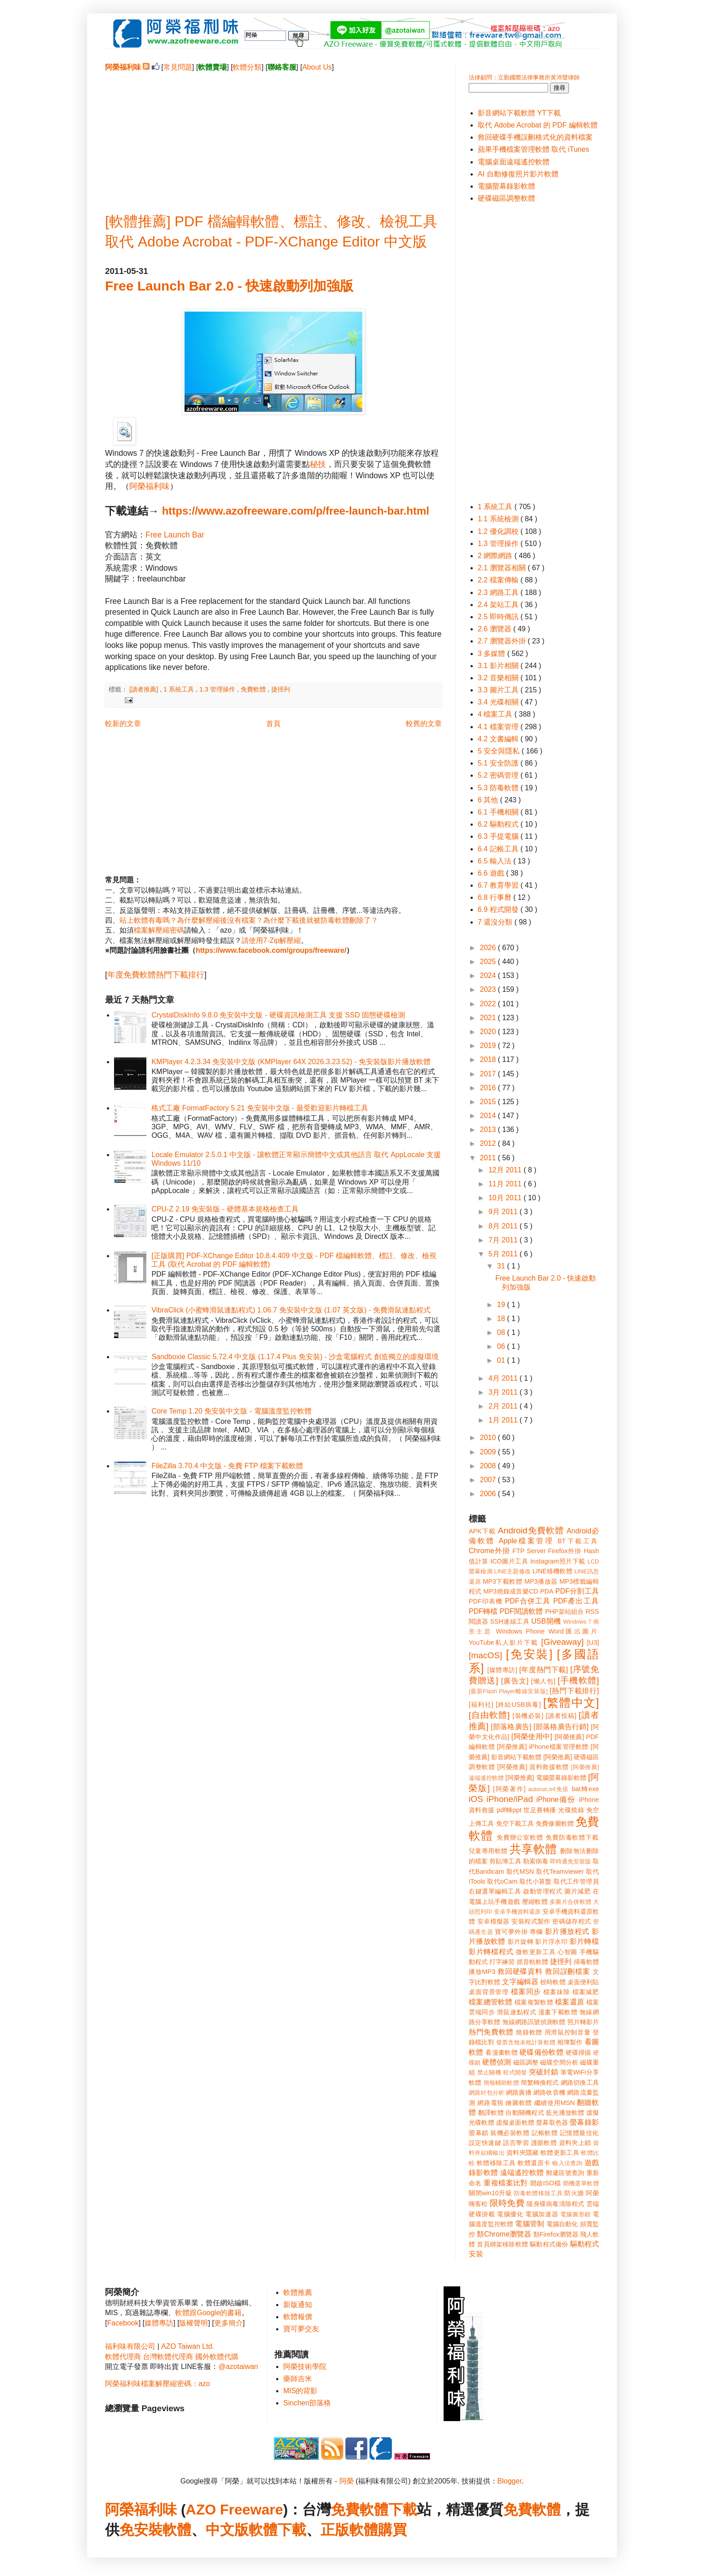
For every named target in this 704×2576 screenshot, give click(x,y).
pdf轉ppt (509, 1810)
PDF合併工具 (528, 1601)
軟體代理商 (123, 2356)
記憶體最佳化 (579, 2132)
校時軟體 (552, 1982)
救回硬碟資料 (520, 1971)
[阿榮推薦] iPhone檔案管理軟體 (543, 1746)
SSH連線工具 (509, 1621)
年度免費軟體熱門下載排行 (155, 974)
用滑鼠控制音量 (568, 2032)
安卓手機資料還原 (517, 1911)
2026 (489, 947)
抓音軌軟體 (532, 1961)
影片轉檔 (584, 1941)
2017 (489, 1074)
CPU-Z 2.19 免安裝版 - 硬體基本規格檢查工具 (224, 1209)
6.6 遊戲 (492, 873)
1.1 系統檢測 (499, 519)
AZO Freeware (234, 2509)
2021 (489, 1018)
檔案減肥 (585, 1991)
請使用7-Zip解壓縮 (271, 940)
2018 (489, 1059)
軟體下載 (277, 2530)
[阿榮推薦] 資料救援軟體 (533, 1766)
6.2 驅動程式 (499, 824)
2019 (489, 1045)
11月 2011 (506, 1184)
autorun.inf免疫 (548, 1789)
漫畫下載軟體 (557, 2012)
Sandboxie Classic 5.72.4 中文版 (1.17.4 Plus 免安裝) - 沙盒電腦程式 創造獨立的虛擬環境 (294, 1357)
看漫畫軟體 (501, 2052)
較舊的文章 (424, 723)
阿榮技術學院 (304, 2366)
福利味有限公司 (130, 2346)
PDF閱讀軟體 (521, 1611)
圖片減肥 (577, 1891)
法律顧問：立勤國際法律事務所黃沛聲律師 (524, 77)
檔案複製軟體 (534, 2002)
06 (502, 1346)
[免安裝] (529, 1654)
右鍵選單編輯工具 (495, 1891)
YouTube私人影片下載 (503, 1642)
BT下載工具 (578, 1541)
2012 (489, 1143)
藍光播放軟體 (565, 2112)
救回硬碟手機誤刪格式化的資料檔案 (535, 137)
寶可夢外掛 (511, 1931)
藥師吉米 (297, 2378)
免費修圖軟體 (555, 1823)
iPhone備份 (556, 1799)
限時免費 (507, 2203)
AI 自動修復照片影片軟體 (518, 174)
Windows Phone (520, 1631)
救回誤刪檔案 (567, 1971)
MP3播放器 (541, 1581)
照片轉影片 (583, 2022)
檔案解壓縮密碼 (159, 930)
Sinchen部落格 (307, 2403)
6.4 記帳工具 (499, 849)
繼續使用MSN (554, 2102)
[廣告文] (514, 1681)
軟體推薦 (297, 2292)
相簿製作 (570, 2042)
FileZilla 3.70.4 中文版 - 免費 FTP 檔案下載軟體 (227, 1466)
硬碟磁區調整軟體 (506, 198)
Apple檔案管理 (526, 1541)
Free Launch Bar (174, 534)
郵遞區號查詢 (565, 2172)
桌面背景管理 (489, 1991)
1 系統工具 (179, 689)
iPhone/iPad (509, 1799)
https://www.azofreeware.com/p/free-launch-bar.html (295, 511)
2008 (489, 1466)
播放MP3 (482, 1971)
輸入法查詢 (567, 2163)
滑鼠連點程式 (516, 2012)
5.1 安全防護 (499, 763)
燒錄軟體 (529, 2032)
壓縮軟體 (535, 1901)
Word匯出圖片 (573, 1631)
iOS (476, 1799)
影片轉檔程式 (491, 1951)
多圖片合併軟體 (570, 1901)
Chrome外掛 (489, 1550)
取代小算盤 (535, 1881)
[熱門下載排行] (574, 1691)
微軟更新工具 (535, 1951)
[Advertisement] (273, 135)
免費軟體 (254, 689)
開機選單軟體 (581, 2183)
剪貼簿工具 (505, 1861)
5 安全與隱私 (500, 751)
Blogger (509, 2481)
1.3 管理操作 (218, 689)
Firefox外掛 (565, 1550)
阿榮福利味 (149, 486)
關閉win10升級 (490, 2193)
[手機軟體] (578, 1680)
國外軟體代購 (216, 2356)
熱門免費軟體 (491, 2032)
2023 (489, 989)
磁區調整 (525, 2062)
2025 (489, 961)
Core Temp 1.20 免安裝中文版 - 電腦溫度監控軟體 (231, 1411)
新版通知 (297, 2304)
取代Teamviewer (560, 1871)
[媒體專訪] (502, 1669)
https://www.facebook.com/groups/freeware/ (271, 950)
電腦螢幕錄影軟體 (506, 186)
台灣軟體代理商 (168, 2356)
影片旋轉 (520, 1941)
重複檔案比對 (506, 2183)
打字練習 (502, 1961)
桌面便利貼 (583, 1982)
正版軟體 (349, 2530)
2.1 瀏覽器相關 (503, 568)
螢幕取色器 (552, 2122)
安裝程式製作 (530, 1921)
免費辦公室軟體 (520, 1837)
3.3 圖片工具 (499, 690)
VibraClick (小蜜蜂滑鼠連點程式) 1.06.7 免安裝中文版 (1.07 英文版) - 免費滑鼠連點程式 (290, 1310)
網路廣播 (519, 2092)
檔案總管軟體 (491, 2002)
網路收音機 (549, 2092)
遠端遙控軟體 (522, 2172)
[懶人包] (543, 1681)
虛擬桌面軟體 (515, 2122)
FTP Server (529, 1550)
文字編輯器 (520, 1982)
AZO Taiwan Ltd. (187, 2346)
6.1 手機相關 (499, 812)
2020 (489, 1031)
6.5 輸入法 (495, 861)
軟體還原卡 (534, 2162)
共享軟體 (533, 1849)
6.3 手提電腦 (499, 836)
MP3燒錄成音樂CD (511, 1591)
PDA (547, 1591)
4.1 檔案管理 (499, 727)
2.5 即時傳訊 (499, 617)
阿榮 (346, 2481)
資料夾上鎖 (575, 2142)
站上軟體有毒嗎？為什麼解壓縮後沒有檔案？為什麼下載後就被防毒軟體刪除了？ (248, 920)
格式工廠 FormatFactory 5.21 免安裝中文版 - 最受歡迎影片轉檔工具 (259, 1108)
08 (502, 1332)
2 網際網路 (496, 555)
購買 (392, 2530)
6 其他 (489, 800)
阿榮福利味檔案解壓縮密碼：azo (157, 2383)
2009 (489, 1452)
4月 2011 (503, 1378)
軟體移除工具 (496, 2162)
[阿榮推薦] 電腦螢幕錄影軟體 (546, 1777)
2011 (489, 1158)
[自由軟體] (489, 1715)
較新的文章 (123, 723)
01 (502, 1360)
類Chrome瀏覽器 (504, 2234)
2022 (489, 1004)
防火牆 (574, 2193)
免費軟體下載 (374, 2509)
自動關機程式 (525, 2112)
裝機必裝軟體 (509, 2132)
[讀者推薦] (144, 689)
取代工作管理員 (576, 1881)
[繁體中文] (571, 1702)
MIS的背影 (300, 2391)
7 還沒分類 (496, 922)
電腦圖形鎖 (575, 2214)
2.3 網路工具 (499, 592)
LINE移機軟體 (552, 1571)
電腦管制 (529, 2224)
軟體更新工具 (560, 2152)
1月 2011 (503, 1420)
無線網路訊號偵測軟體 (534, 2022)
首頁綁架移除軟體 (502, 2244)
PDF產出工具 (576, 1601)
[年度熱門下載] (543, 1669)
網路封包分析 (486, 2092)
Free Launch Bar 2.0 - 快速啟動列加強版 (229, 285)
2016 (489, 1088)
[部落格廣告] (511, 1727)
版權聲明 (193, 2323)
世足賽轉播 (540, 1810)
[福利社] (481, 1704)
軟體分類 (247, 67)
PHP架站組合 (564, 1611)
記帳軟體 (545, 2132)
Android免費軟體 (531, 1530)
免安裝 (141, 2530)
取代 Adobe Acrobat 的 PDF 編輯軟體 (538, 125)
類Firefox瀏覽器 (555, 2234)
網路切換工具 (580, 2082)
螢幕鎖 (478, 2132)
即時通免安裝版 (570, 1861)
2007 (489, 1480)
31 (502, 1266)
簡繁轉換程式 (540, 2082)
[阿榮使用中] (531, 1736)
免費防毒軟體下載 (572, 1837)
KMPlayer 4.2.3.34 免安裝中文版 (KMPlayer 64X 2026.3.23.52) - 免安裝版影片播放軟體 (291, 1062)
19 (502, 1304)
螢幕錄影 (584, 2122)
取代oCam (502, 1881)
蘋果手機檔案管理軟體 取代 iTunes (533, 149)
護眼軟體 (544, 2142)
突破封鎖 (543, 2072)
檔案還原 (569, 2002)
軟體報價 (297, 2317)
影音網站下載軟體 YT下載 (519, 113)
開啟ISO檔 (545, 2183)
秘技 (318, 464)
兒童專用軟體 (488, 1850)
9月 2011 (503, 1211)
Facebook (122, 2323)
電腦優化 (510, 2214)
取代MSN (520, 1871)
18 (502, 1318)
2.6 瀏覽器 (495, 629)
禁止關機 (489, 2072)
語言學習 (516, 2142)
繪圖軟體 (519, 2102)
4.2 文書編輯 (499, 739)
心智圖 (567, 1951)
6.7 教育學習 (499, 885)
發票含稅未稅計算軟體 (525, 2042)
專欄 (536, 1931)
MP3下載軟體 (502, 1581)
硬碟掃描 (578, 2052)
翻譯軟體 (491, 2112)
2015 (489, 1101)
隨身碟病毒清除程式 (555, 2203)
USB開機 (546, 1621)
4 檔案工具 (496, 714)
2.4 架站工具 (499, 604)
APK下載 (482, 1531)
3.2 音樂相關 (499, 678)
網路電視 (490, 2102)
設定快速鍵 (485, 2142)
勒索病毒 (535, 1861)
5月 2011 (503, 1254)
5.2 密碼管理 (499, 775)
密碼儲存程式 (571, 1921)
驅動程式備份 (549, 2244)
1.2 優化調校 (499, 531)
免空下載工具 (515, 1823)
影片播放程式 (567, 1931)
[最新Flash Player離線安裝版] (508, 1691)
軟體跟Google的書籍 (208, 2312)
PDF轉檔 (483, 1611)
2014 (489, 1115)
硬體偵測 (496, 2062)
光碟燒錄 (571, 1810)
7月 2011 (503, 1240)
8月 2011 (503, 1226)
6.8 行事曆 (495, 897)
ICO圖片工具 (509, 1561)
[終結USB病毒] (518, 1704)
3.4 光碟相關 (499, 702)
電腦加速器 (541, 2214)
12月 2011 (506, 1170)
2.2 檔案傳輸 (499, 580)
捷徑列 (280, 689)
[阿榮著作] (509, 1788)
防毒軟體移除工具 (538, 2193)
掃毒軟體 (586, 1961)
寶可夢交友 (301, 2329)
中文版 (227, 2530)
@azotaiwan (238, 2366)
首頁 (273, 723)
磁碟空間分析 (559, 2062)
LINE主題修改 (512, 1571)
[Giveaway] (562, 1642)
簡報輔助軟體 (501, 2082)
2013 (489, 1129)
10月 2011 (506, 1198)
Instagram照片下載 (557, 1561)
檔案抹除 (556, 1991)
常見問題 (177, 67)
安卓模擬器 (493, 1921)
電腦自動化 (562, 2224)
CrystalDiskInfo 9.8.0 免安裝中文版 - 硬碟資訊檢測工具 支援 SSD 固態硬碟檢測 (278, 1015)
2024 (489, 975)
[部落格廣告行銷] (561, 1727)
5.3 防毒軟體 (499, 788)
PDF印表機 (485, 1601)
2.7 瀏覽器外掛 (503, 641)
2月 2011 (503, 1406)
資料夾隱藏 (522, 2152)
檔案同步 (526, 1991)
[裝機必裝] (528, 1715)
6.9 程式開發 (499, 909)
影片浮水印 (551, 1941)
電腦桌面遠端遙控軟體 (514, 162)
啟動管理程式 (542, 1891)
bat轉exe (585, 1788)
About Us (317, 67)
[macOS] (485, 1655)
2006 (489, 1493)
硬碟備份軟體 (541, 2052)
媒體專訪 (159, 2323)
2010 (489, 1437)
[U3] (593, 1642)
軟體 (177, 2530)
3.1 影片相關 (499, 665)
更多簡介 (228, 2323)
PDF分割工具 (577, 1591)
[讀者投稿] (561, 1715)
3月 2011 (503, 1392)
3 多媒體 (492, 653)
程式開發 (515, 2072)
